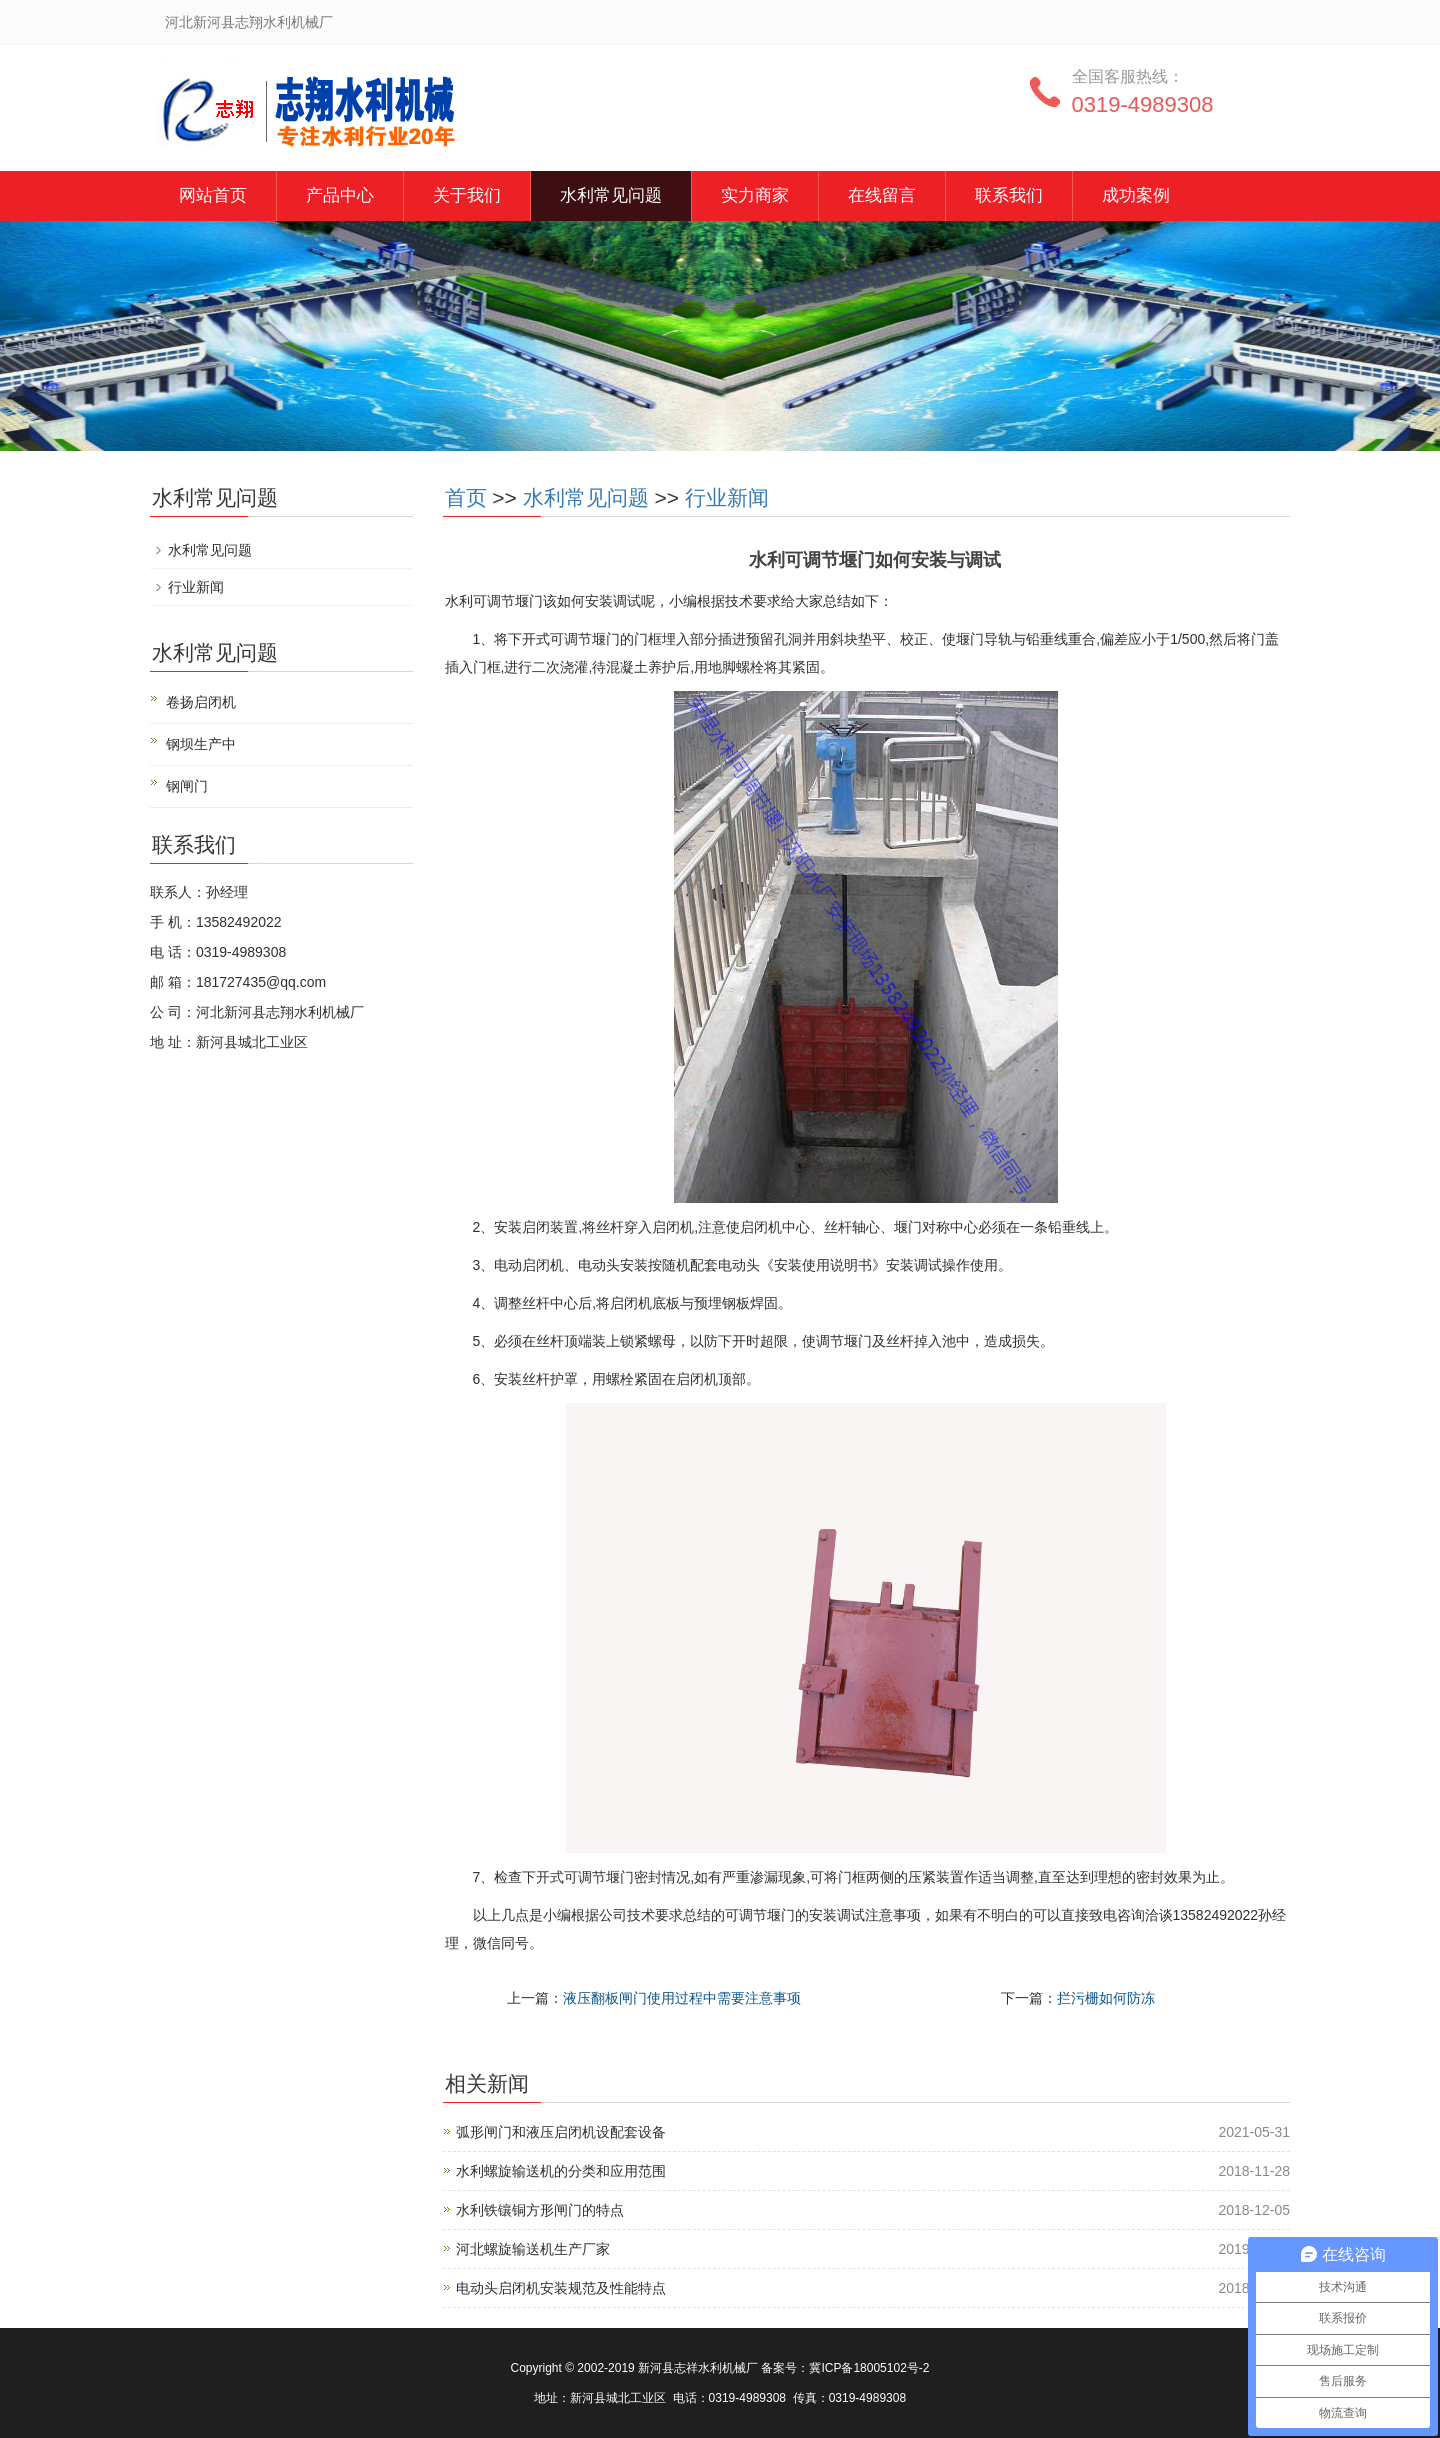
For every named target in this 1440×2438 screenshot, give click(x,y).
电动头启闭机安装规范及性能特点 (561, 2288)
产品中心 (340, 195)
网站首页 (213, 195)
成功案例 (1136, 195)
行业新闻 (727, 497)
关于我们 (467, 195)
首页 (466, 497)
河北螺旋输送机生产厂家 (533, 2249)
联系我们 (1009, 195)
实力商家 (755, 195)
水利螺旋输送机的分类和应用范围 (561, 2171)
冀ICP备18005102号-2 (869, 2368)
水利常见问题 (611, 195)
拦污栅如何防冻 (1106, 1998)
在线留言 (882, 195)
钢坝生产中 (201, 744)
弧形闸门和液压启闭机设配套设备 (561, 2132)
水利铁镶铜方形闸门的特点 (540, 2210)
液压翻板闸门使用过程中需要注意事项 (682, 1998)
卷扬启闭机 (201, 702)
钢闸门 (187, 786)
